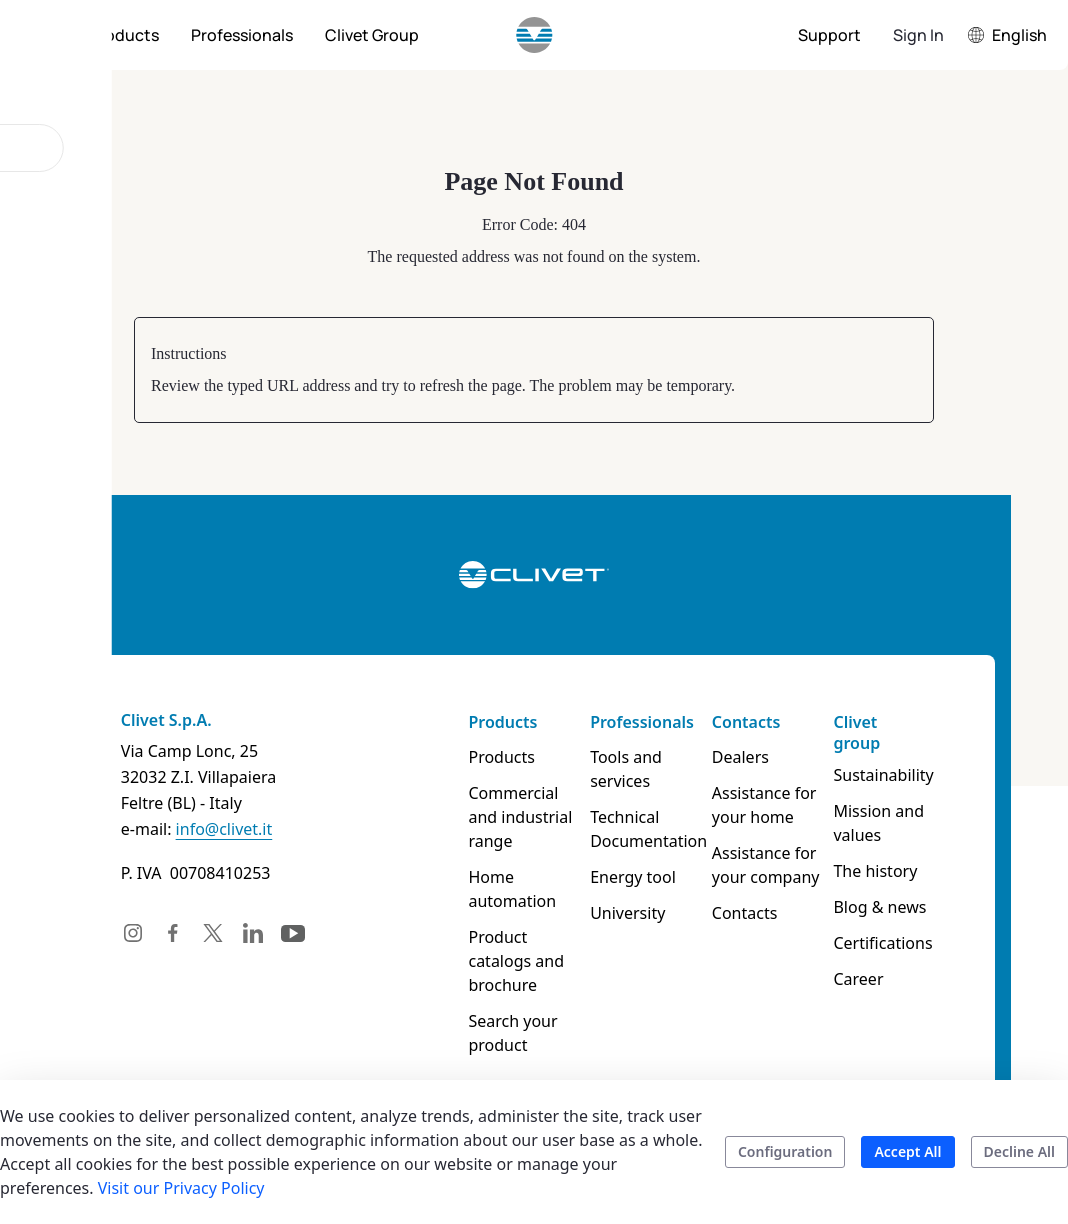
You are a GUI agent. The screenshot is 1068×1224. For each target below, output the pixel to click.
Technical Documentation (650, 829)
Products (499, 722)
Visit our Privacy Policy (181, 1188)
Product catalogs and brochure (513, 961)
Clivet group (870, 732)
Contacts (754, 722)
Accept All (907, 1151)
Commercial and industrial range (517, 817)
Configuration (785, 1151)
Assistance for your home (772, 805)
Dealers (748, 757)
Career (872, 979)
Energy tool (635, 877)
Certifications (896, 943)
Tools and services (628, 769)
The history (889, 871)
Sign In (918, 35)
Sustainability (897, 775)
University (629, 913)
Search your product (509, 1033)
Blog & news (893, 907)
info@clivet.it (205, 829)
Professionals (644, 722)
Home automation (509, 889)
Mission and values (892, 823)
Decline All (1019, 1151)
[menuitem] (124, 35)
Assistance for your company (774, 865)
